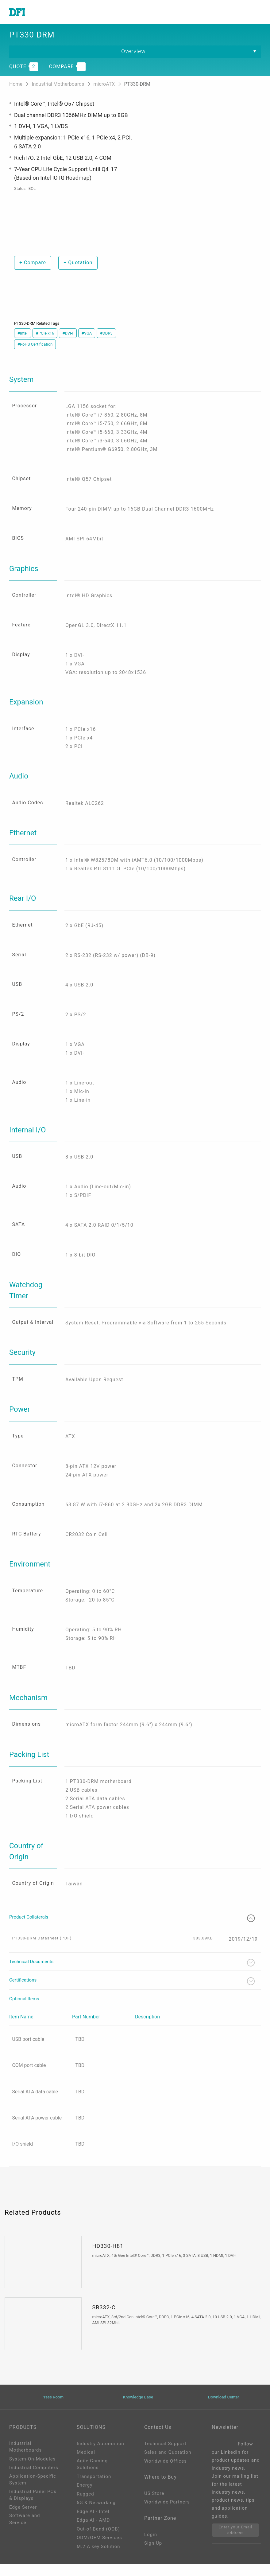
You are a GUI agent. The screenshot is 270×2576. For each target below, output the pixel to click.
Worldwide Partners (167, 2515)
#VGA (87, 334)
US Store (154, 2506)
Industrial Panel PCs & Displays (32, 2507)
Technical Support (165, 2456)
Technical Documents (132, 1974)
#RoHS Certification (34, 345)
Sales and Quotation (167, 2464)
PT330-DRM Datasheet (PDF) (41, 1949)
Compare (32, 263)
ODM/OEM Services (99, 2550)
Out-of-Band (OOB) (98, 2541)
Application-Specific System (32, 2492)
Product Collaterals (132, 1929)
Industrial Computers (33, 2480)
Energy (84, 2497)
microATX (105, 85)
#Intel (22, 334)
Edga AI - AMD (93, 2532)
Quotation (78, 263)
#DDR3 (106, 334)
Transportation (94, 2489)
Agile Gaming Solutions (92, 2476)
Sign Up (153, 2556)
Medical (86, 2464)
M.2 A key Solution (98, 2559)
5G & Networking (96, 2515)
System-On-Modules (32, 2471)
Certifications (132, 1993)
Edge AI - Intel (93, 2524)
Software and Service (24, 2531)
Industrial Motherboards (58, 85)
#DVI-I (67, 334)
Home (16, 85)
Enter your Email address (236, 2542)
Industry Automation (100, 2456)
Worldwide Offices (165, 2473)
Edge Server (23, 2519)
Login (150, 2547)
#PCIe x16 (45, 334)
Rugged (85, 2506)
